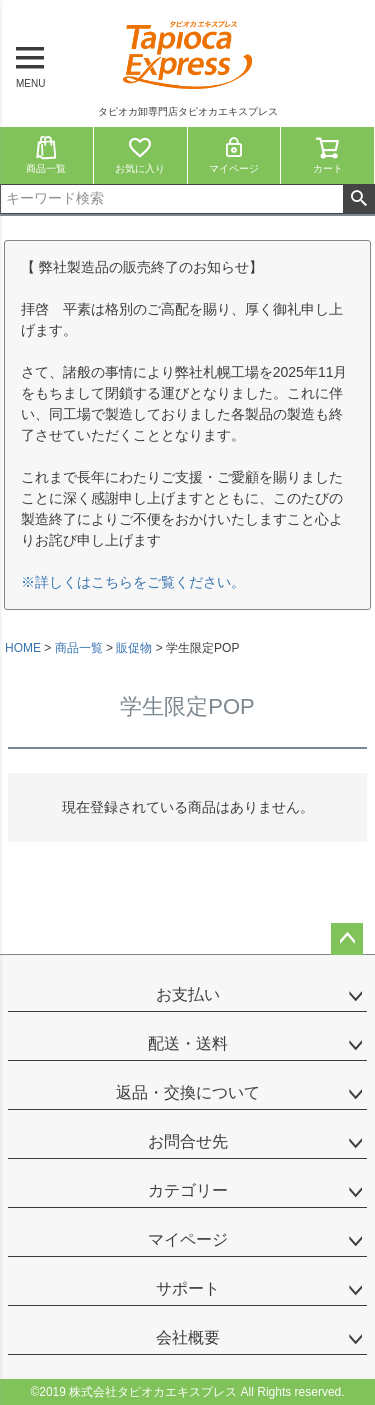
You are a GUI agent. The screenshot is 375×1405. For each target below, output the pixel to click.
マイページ (234, 154)
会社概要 (188, 1337)
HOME (23, 648)
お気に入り (140, 154)
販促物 (134, 648)
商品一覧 (46, 154)
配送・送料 (188, 1043)
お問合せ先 (188, 1141)
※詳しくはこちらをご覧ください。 (133, 582)
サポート (188, 1288)
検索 (358, 199)
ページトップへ (347, 939)
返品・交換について (188, 1092)
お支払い (188, 994)
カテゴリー (188, 1190)
